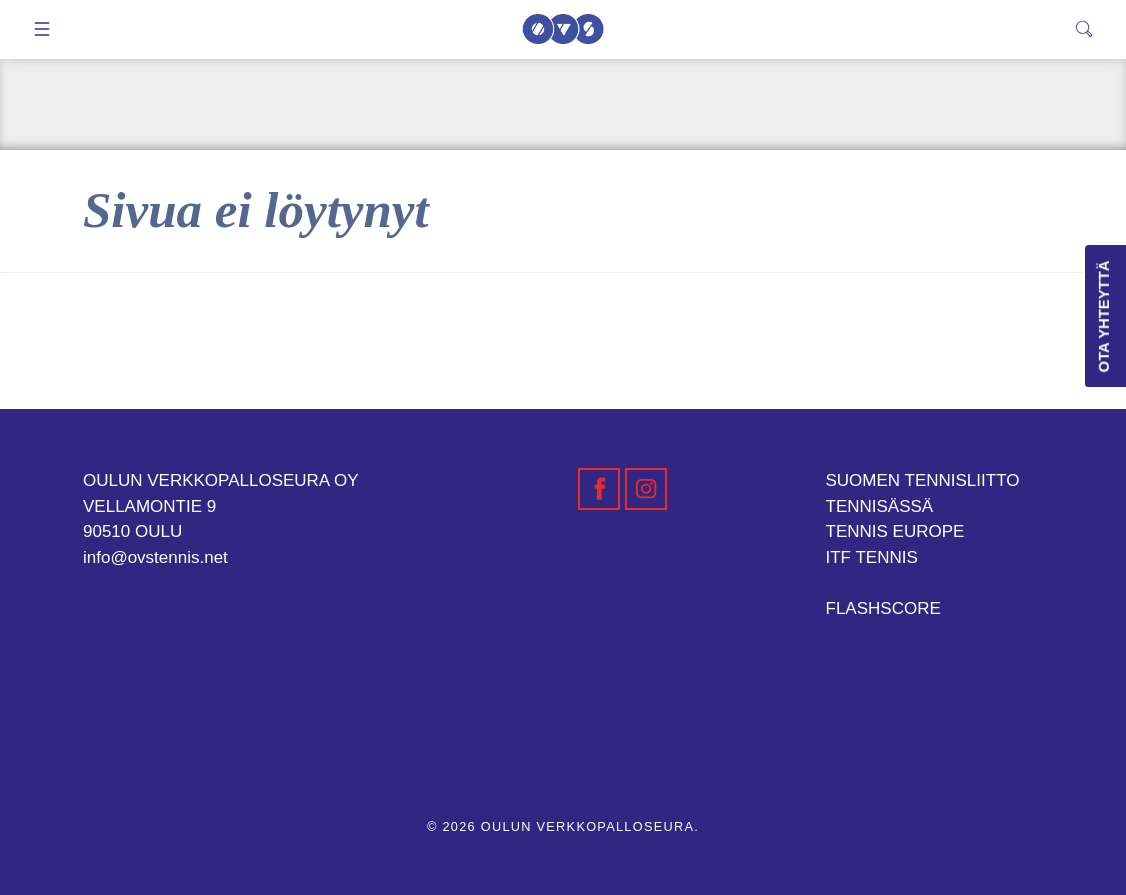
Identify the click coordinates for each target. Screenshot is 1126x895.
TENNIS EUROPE (895, 531)
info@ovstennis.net (155, 557)
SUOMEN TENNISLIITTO (923, 480)
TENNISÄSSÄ (880, 506)
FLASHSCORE (883, 608)
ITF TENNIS (872, 557)
